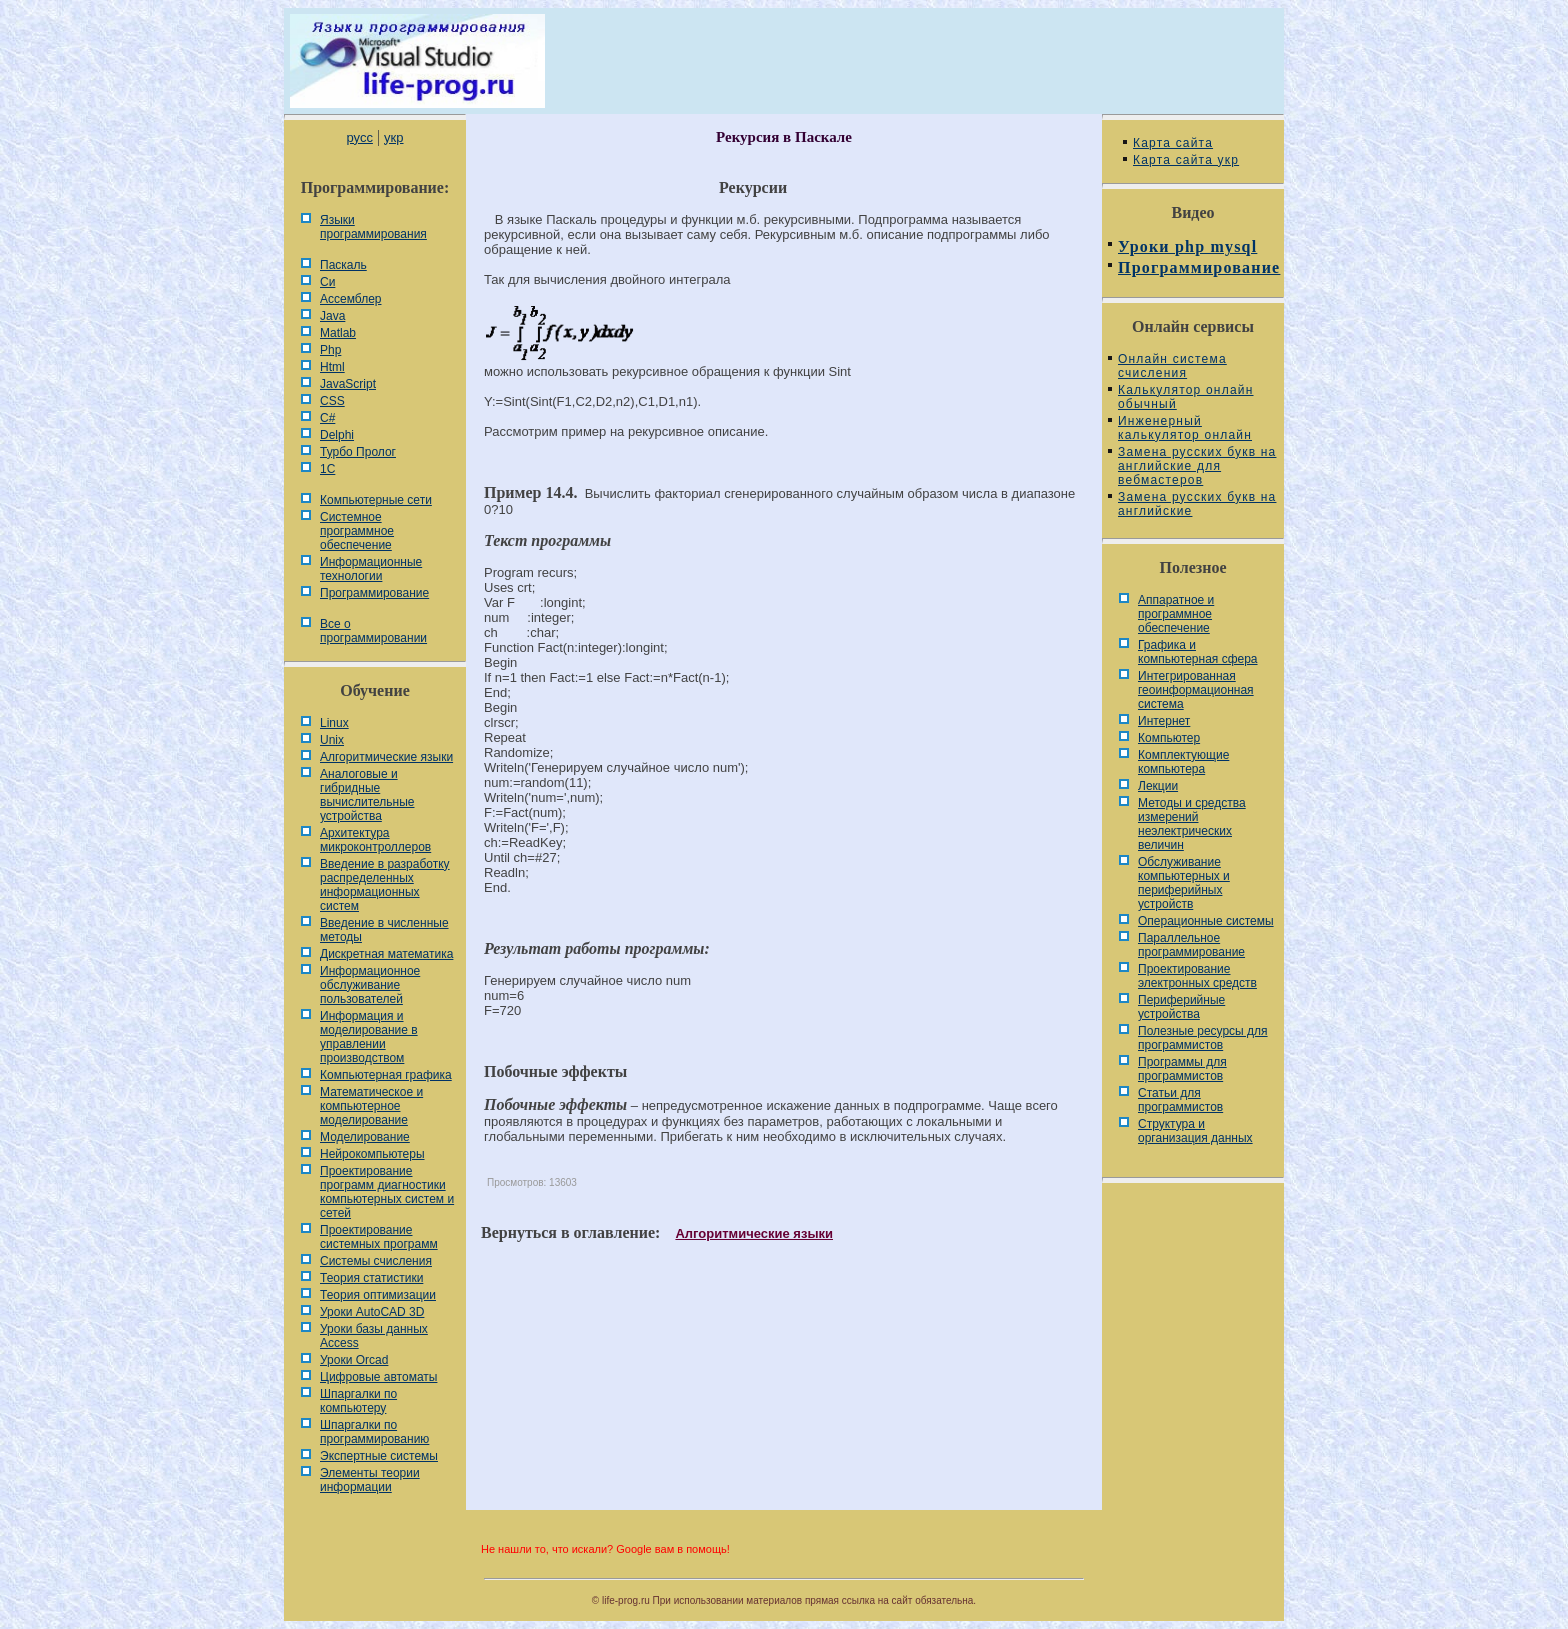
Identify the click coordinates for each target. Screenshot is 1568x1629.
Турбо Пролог (358, 452)
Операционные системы (1206, 921)
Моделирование (365, 1137)
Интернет (1164, 721)
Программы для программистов (1182, 1069)
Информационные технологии (371, 569)
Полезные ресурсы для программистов (1203, 1038)
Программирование (374, 593)
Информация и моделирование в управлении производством (369, 1037)
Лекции (1158, 786)
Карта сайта (1173, 143)
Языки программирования (373, 227)
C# (327, 418)
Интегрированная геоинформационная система (1196, 690)
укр (393, 137)
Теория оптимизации (378, 1295)
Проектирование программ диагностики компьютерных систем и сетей (387, 1192)
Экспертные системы (379, 1456)
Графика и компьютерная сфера (1198, 652)
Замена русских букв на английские (1197, 504)
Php (330, 350)
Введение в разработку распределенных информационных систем (385, 885)
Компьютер (1169, 738)
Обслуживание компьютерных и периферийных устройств (1184, 883)
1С (327, 469)
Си (327, 282)
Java (332, 316)
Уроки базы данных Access (374, 1336)
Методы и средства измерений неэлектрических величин (1192, 824)
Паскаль (343, 265)
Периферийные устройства (1181, 1007)
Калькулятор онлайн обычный (1186, 397)
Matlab (338, 333)
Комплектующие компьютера (1183, 762)
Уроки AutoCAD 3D (372, 1312)
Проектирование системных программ (379, 1237)
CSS (332, 401)
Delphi (337, 435)
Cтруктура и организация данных (1195, 1131)
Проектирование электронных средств (1197, 976)
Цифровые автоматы (378, 1377)
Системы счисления (376, 1261)
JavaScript (348, 384)
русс (359, 137)
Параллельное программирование (1191, 945)
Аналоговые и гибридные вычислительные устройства (367, 795)
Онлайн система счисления (1172, 366)
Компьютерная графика (386, 1075)
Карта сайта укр (1186, 160)
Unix (332, 740)
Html (332, 367)
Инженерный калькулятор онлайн (1185, 428)
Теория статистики (371, 1278)
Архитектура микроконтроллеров (375, 840)
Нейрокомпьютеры (372, 1154)
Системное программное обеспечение (357, 531)
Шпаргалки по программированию (374, 1432)
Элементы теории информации (370, 1480)
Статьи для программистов (1180, 1100)
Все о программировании (373, 631)
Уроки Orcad (354, 1360)
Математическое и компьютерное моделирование (371, 1106)
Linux (334, 723)
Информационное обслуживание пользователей (370, 985)
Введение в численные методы (384, 930)
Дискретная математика (386, 954)
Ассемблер (350, 299)
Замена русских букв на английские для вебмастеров (1197, 466)
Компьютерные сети (376, 500)
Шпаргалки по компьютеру (358, 1401)
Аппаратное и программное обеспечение (1176, 614)
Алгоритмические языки (386, 757)
